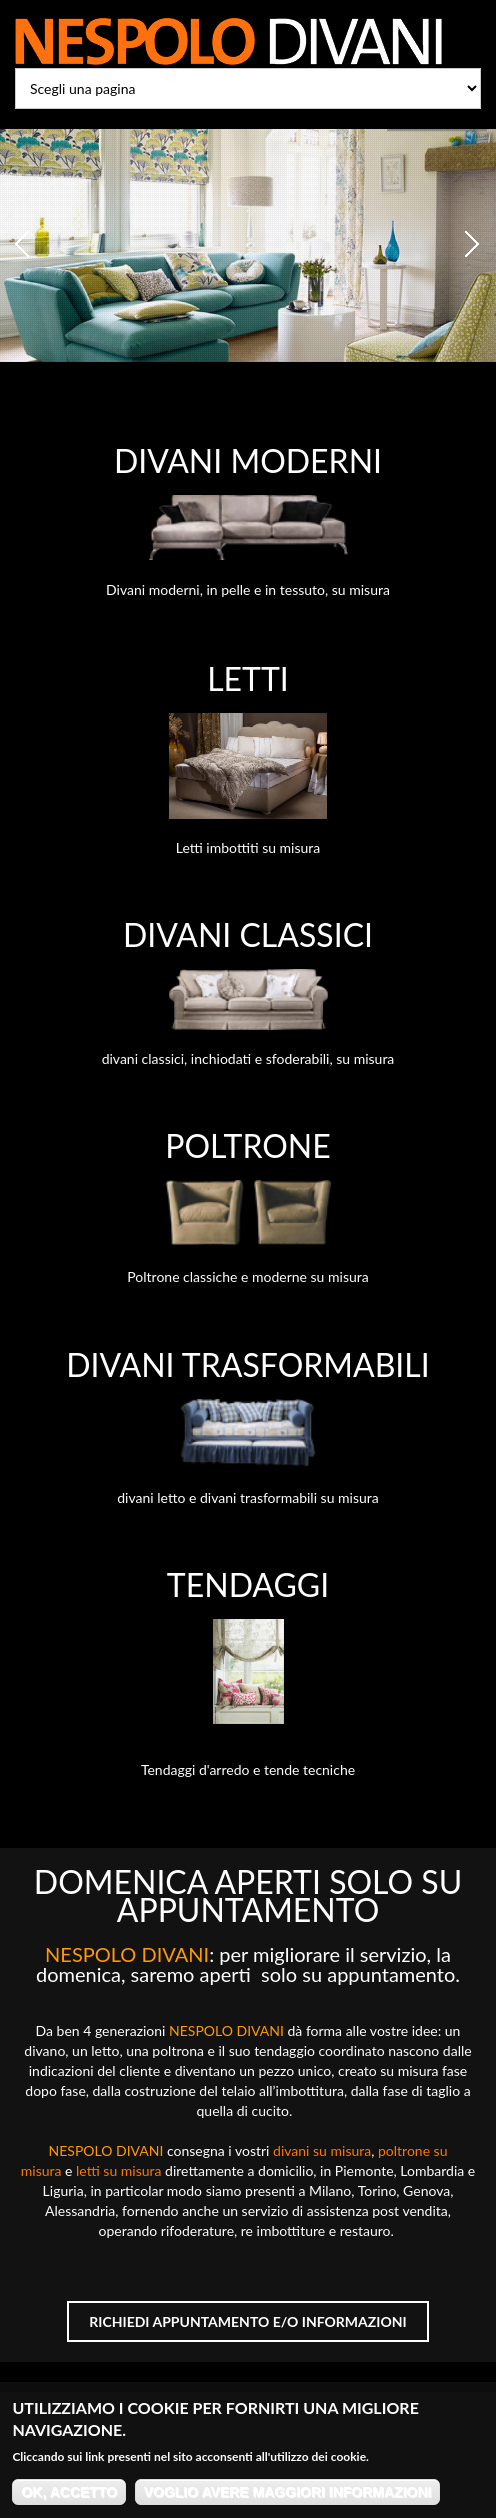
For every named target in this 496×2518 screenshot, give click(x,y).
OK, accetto (69, 2500)
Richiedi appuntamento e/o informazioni (247, 2321)
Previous (25, 245)
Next (471, 245)
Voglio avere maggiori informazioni (288, 2500)
